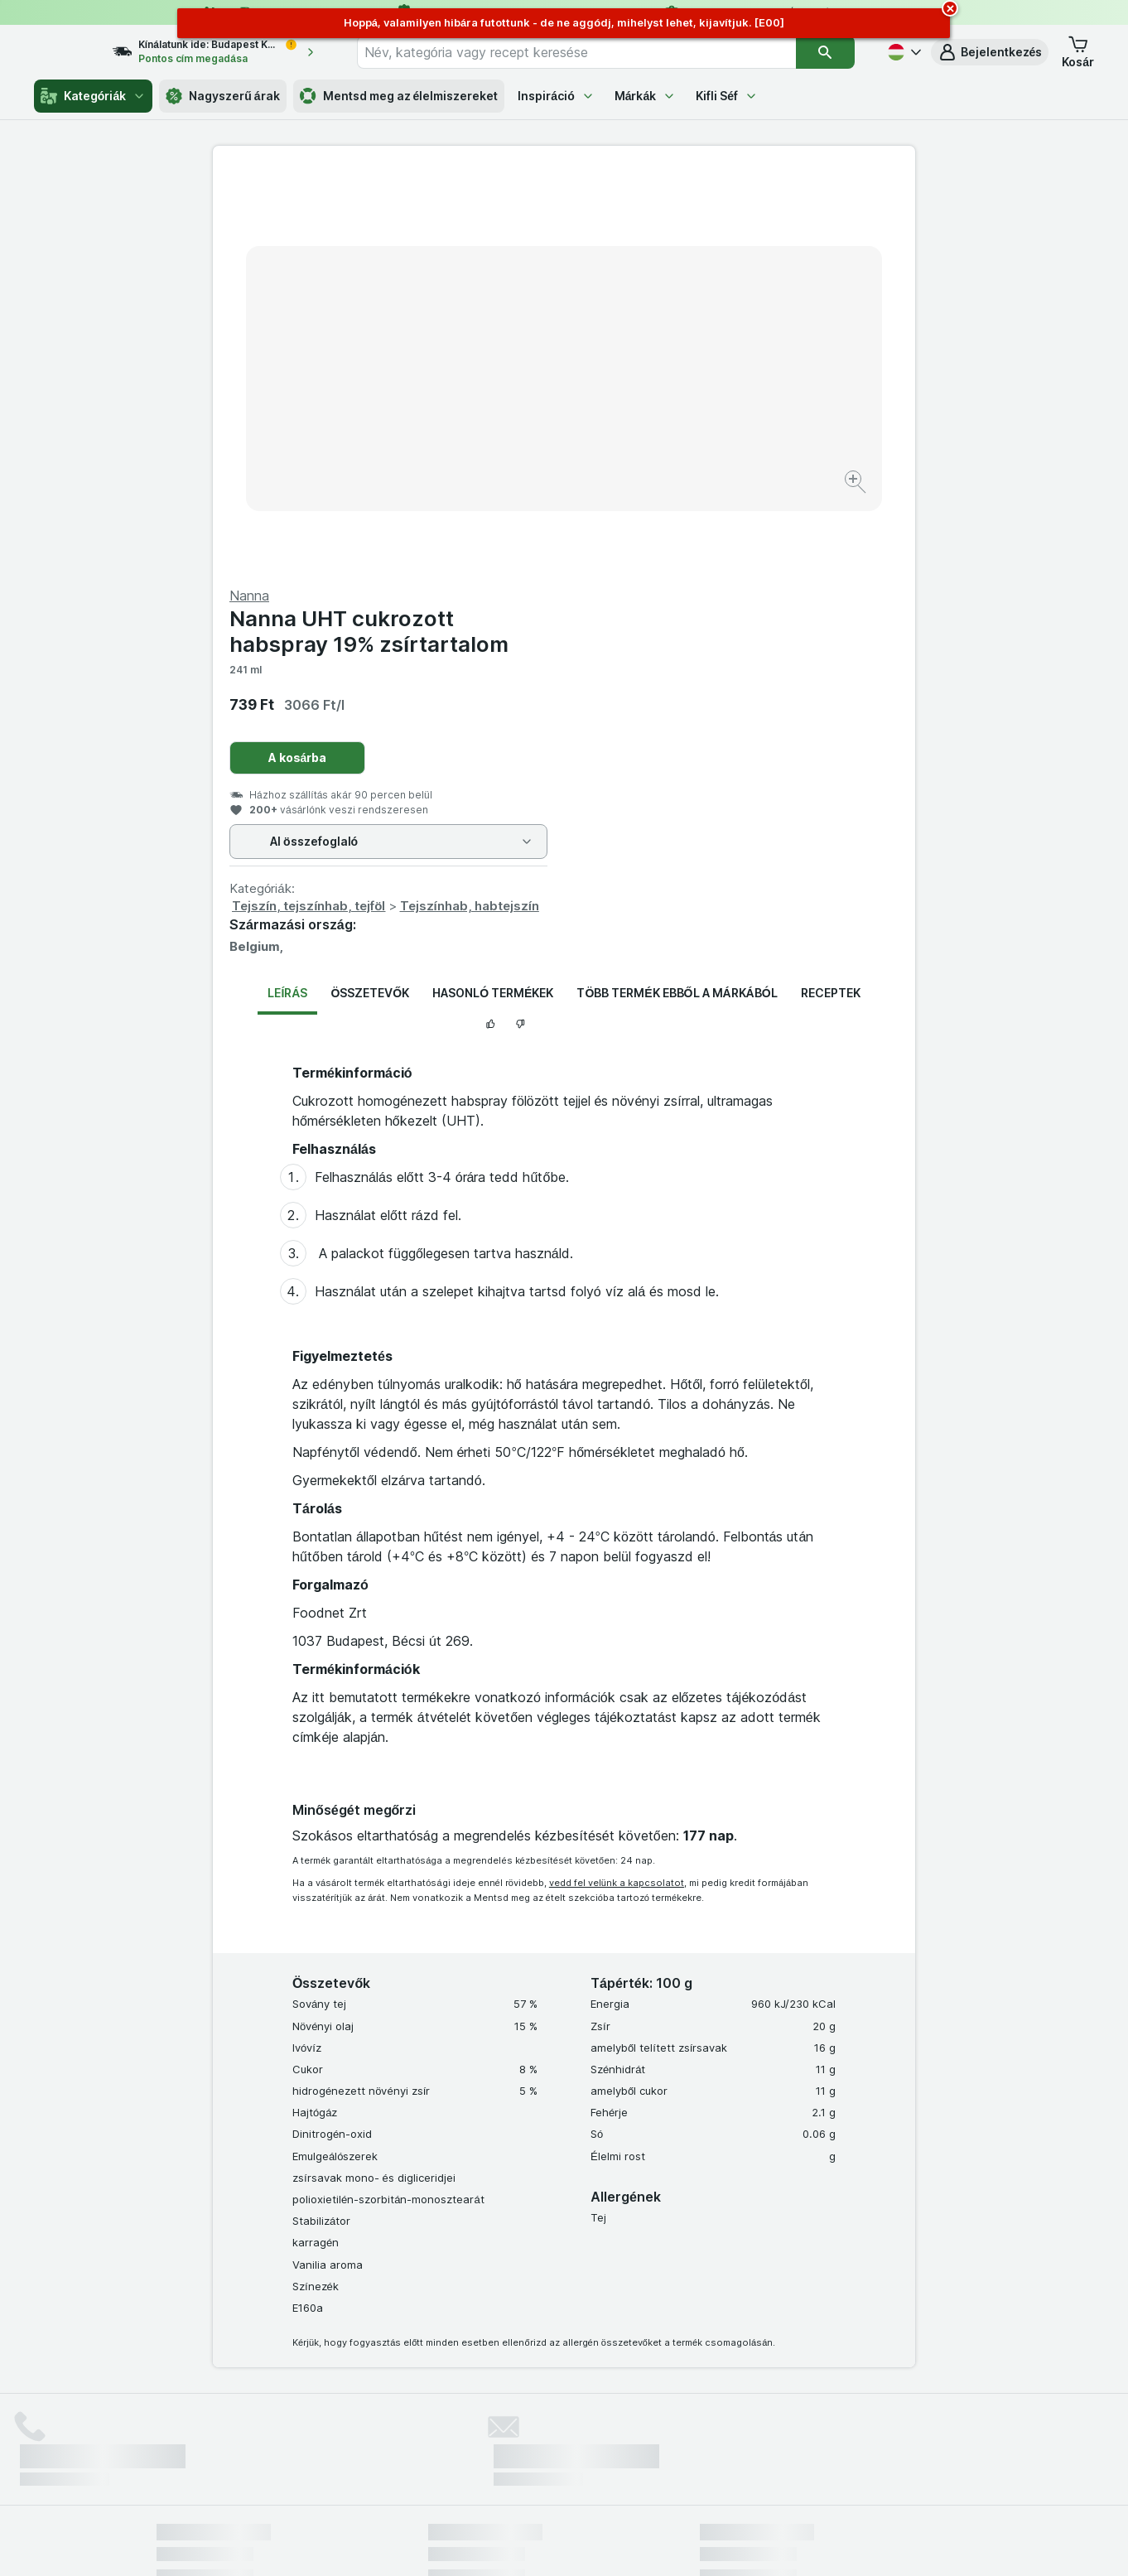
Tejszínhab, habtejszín (820, 507)
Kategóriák (93, 96)
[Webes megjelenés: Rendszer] (496, 2542)
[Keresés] (825, 52)
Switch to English (592, 2475)
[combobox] (592, 52)
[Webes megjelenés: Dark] (645, 2542)
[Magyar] (902, 52)
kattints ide (370, 2434)
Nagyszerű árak (222, 96)
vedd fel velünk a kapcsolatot (616, 1484)
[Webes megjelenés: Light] (578, 2542)
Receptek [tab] (830, 594)
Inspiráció (556, 96)
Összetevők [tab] (369, 594)
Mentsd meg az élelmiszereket (399, 96)
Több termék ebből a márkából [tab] (676, 594)
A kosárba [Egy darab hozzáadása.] (648, 359)
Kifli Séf (727, 96)
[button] (990, 52)
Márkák (646, 96)
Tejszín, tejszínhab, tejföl (660, 507)
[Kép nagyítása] (506, 431)
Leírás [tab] (287, 594)
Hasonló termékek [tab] (492, 594)
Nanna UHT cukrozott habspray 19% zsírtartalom (720, 232)
